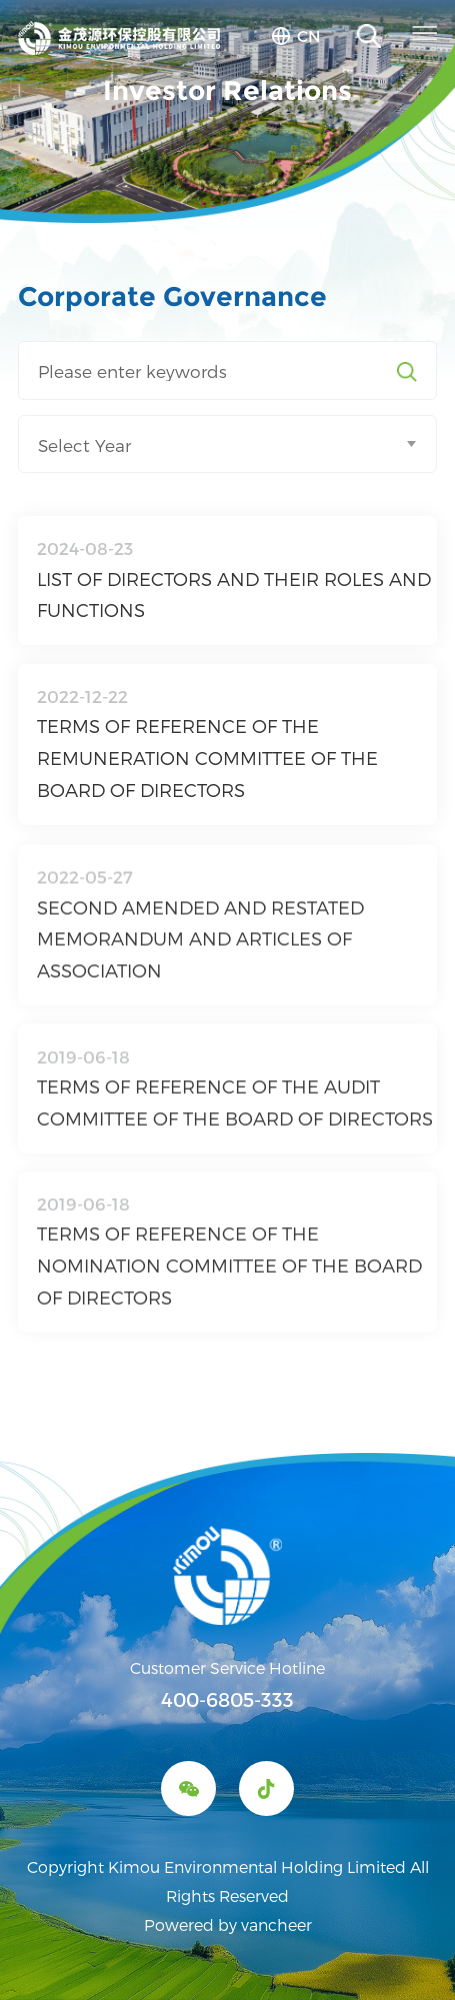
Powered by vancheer (228, 1924)
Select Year (84, 445)
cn (309, 35)
